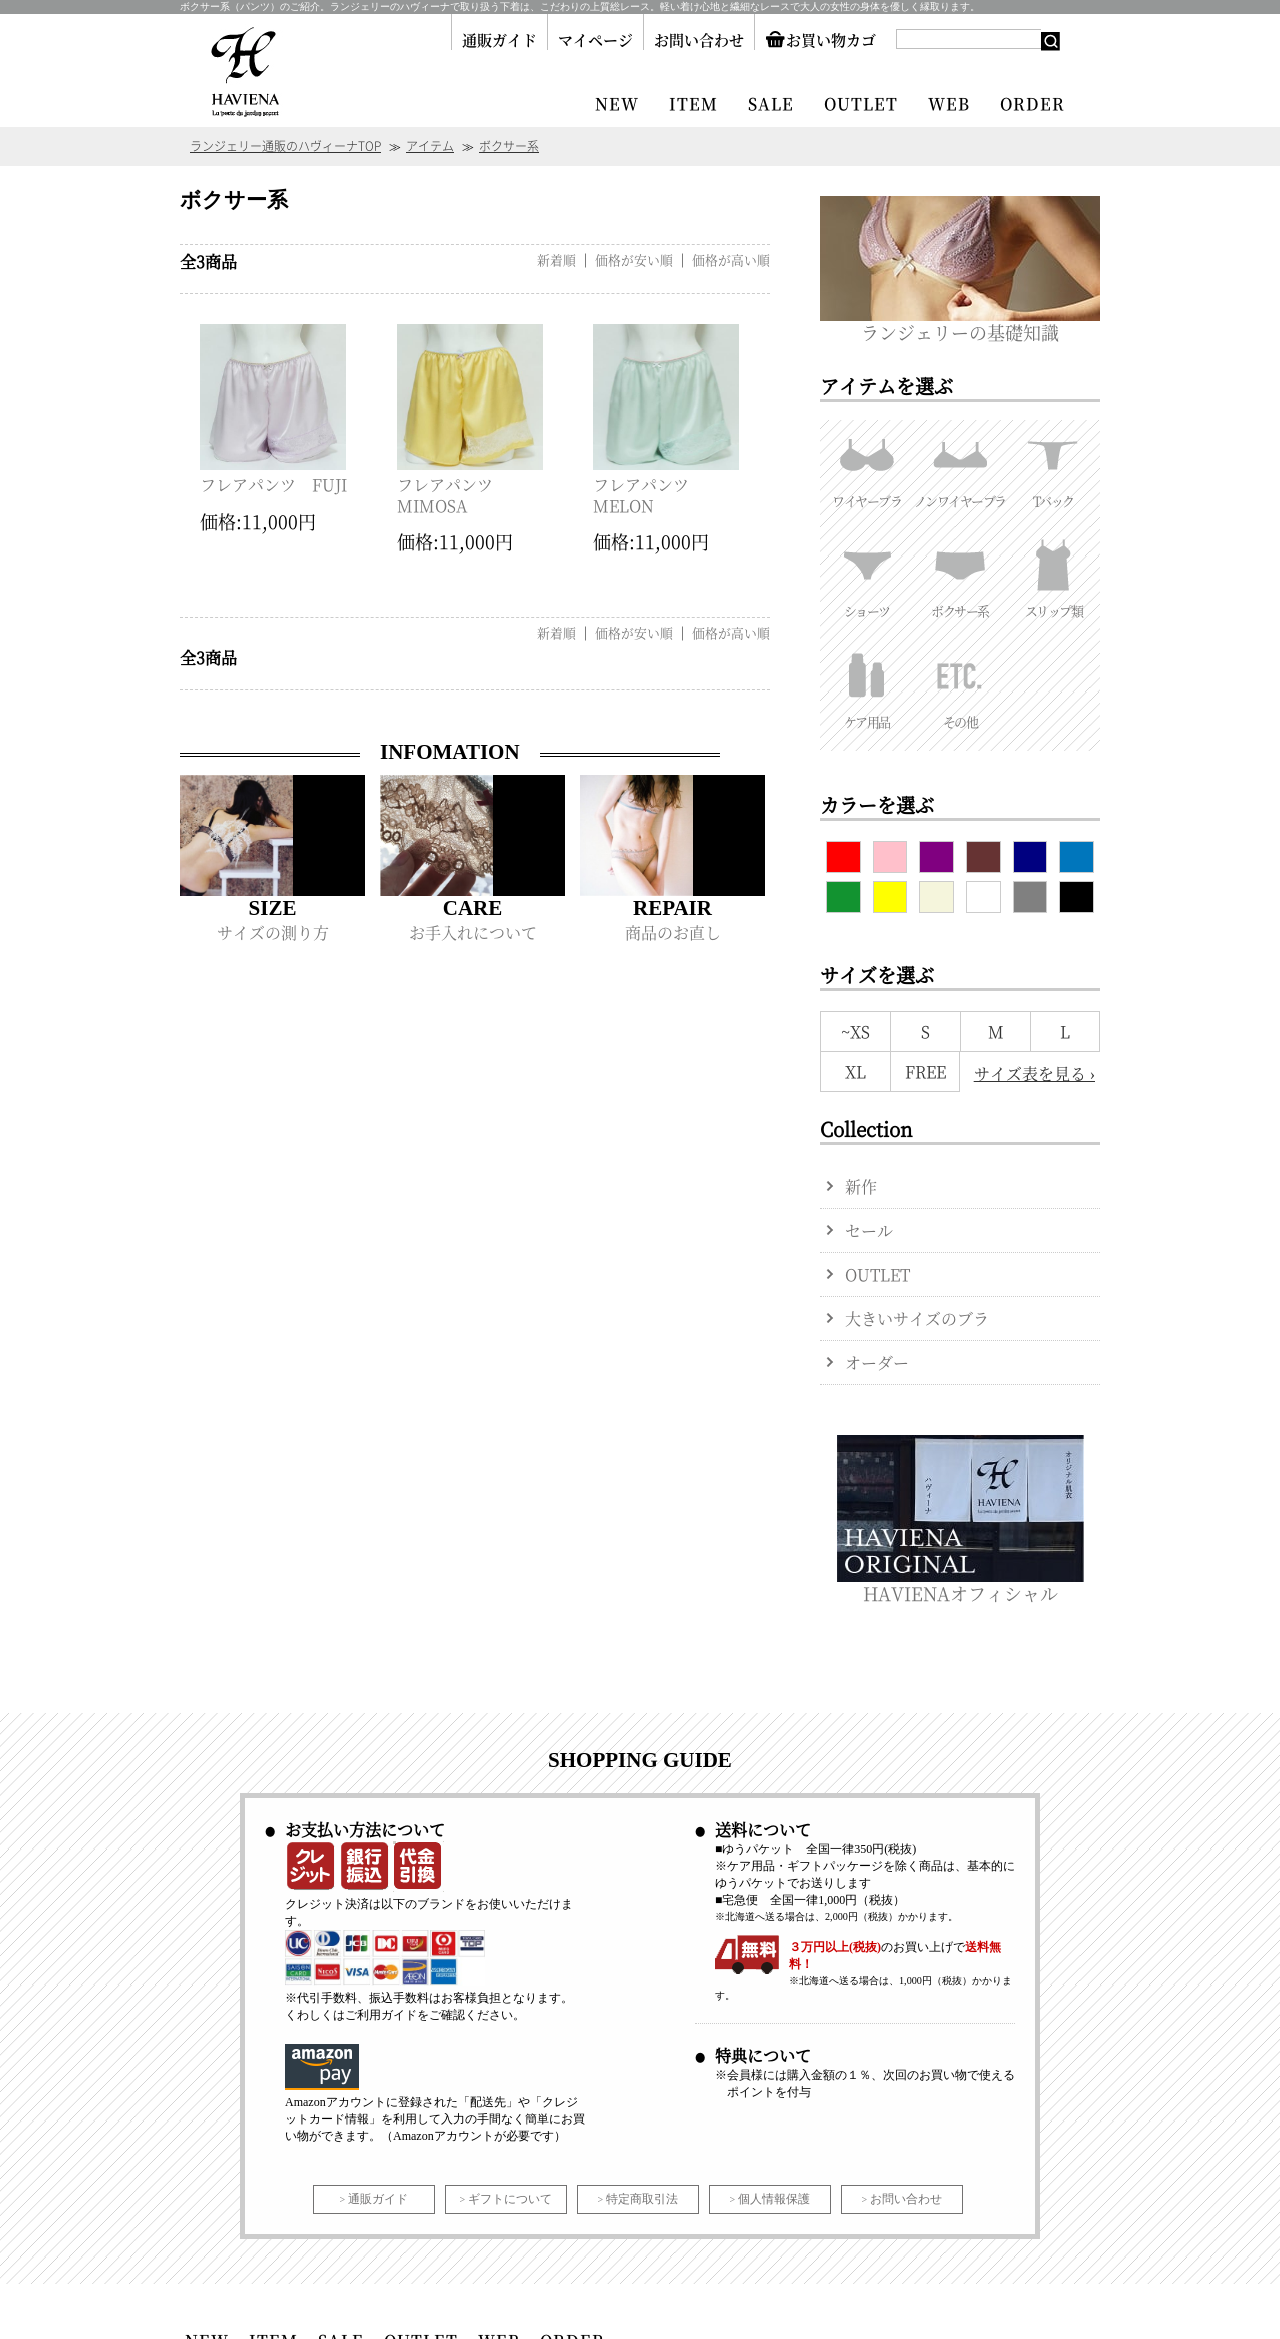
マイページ (595, 39)
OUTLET (861, 103)
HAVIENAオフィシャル (960, 1583)
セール (869, 1230)
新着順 (556, 259)
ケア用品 (866, 686)
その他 (959, 686)
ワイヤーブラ (866, 465)
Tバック (1053, 465)
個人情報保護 (774, 2199)
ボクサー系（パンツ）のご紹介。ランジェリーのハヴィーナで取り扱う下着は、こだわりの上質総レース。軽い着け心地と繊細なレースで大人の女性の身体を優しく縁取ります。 (580, 6)
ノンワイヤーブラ (959, 465)
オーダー (877, 1362)
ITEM (693, 103)
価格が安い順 (634, 259)
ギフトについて (510, 2199)
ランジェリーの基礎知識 (960, 322)
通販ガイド (499, 39)
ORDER (1032, 103)
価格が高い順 (731, 259)
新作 (861, 1186)
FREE (925, 1071)
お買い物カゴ (820, 39)
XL (855, 1071)
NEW (617, 103)
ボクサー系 (959, 575)
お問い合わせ (699, 39)
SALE (771, 103)
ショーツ (866, 575)
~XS (855, 1031)
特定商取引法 (642, 2199)
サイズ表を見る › (1034, 1073)
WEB (949, 103)
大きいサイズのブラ (917, 1318)
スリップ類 (1053, 575)
